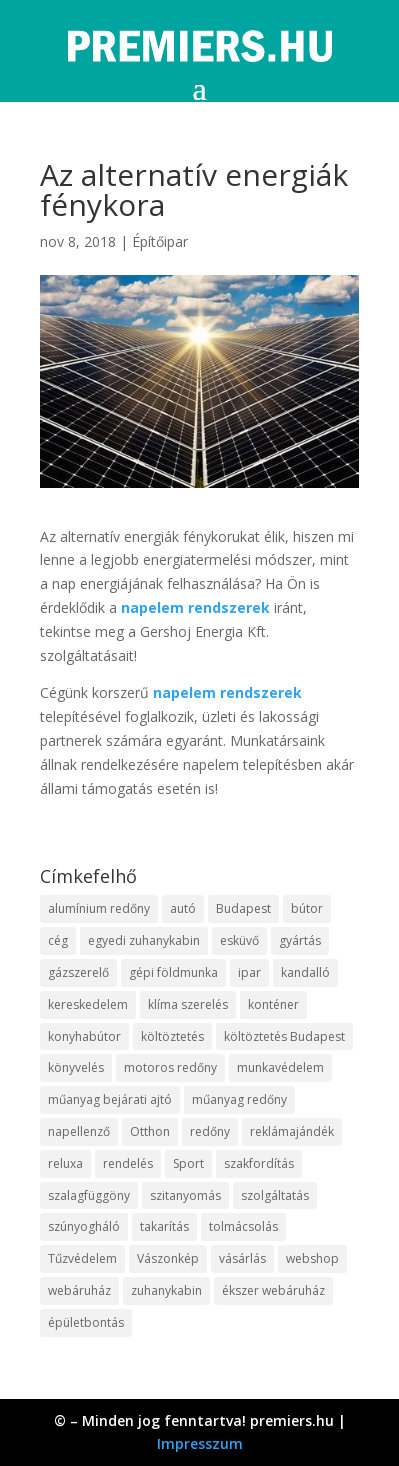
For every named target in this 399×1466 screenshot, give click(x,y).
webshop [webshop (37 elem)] (312, 1258)
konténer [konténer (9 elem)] (273, 1004)
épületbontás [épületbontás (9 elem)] (86, 1322)
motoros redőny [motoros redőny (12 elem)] (170, 1067)
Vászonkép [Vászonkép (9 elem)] (168, 1258)
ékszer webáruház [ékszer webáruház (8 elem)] (273, 1290)
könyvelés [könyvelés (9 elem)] (76, 1067)
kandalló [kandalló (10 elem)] (305, 972)
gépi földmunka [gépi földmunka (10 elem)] (173, 972)
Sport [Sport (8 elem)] (188, 1163)
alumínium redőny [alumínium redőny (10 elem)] (99, 908)
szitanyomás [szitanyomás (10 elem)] (185, 1195)
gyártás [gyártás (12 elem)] (300, 940)
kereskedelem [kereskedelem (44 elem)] (88, 1004)
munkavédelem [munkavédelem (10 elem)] (280, 1067)
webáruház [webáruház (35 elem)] (79, 1290)
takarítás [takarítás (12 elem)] (164, 1226)
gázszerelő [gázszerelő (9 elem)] (78, 972)
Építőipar (160, 241)
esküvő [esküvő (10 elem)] (239, 940)
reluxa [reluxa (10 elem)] (65, 1163)
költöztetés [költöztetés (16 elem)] (172, 1036)
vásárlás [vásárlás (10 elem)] (242, 1258)
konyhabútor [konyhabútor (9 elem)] (84, 1036)
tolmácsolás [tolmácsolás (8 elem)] (243, 1226)
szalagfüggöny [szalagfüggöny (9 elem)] (89, 1195)
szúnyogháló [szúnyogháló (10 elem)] (84, 1226)
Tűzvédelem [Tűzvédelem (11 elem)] (82, 1258)
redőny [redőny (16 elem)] (210, 1131)
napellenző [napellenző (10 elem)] (79, 1131)
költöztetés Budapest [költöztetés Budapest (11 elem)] (284, 1036)
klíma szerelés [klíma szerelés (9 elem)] (188, 1004)
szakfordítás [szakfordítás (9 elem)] (259, 1163)
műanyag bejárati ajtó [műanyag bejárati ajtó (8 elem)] (110, 1099)
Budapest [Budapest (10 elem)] (243, 908)
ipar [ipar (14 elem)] (249, 972)
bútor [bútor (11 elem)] (307, 908)
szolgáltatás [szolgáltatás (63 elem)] (275, 1195)
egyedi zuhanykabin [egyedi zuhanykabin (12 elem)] (144, 940)
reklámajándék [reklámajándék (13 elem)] (292, 1131)
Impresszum (200, 1443)
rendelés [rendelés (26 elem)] (128, 1163)
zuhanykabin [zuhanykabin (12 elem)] (166, 1290)
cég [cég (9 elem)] (58, 940)
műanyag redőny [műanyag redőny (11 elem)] (239, 1099)
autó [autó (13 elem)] (183, 908)
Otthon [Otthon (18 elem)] (150, 1131)
